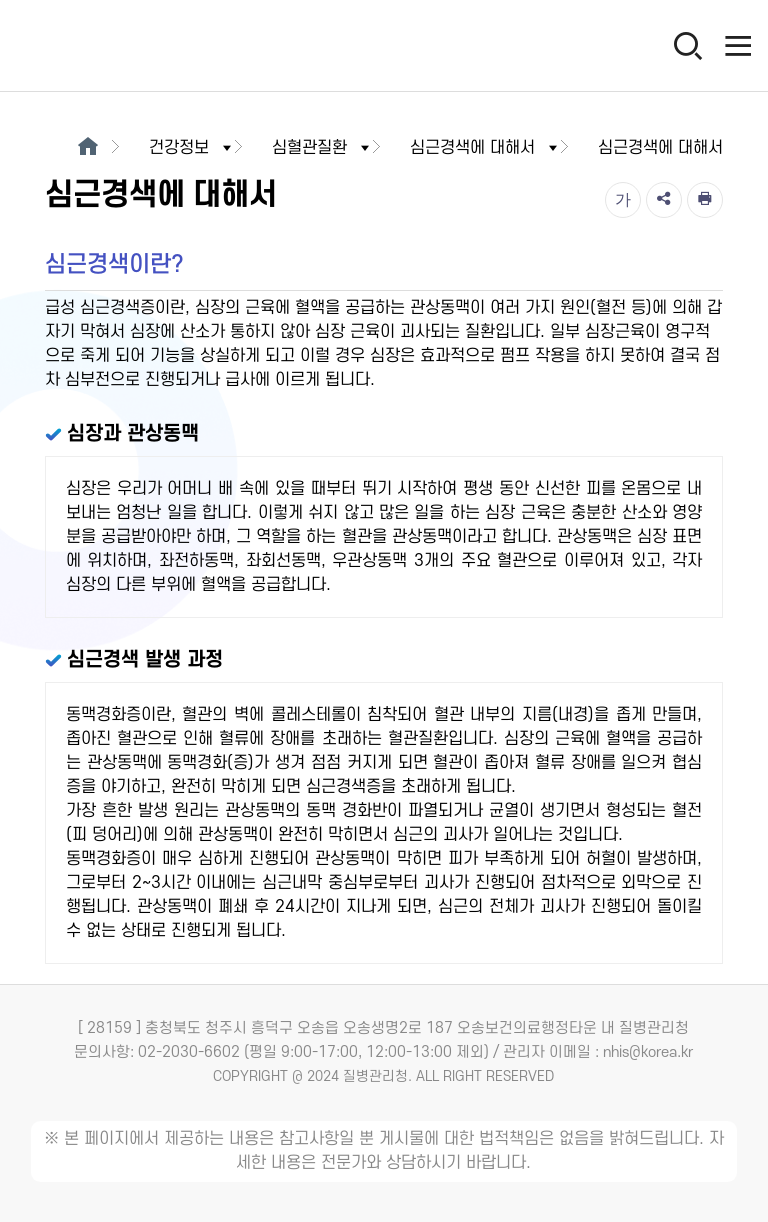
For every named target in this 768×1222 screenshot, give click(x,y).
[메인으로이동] (87, 148)
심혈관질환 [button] (322, 148)
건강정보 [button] (192, 148)
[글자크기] (623, 200)
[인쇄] (705, 200)
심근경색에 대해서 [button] (485, 148)
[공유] (664, 200)
